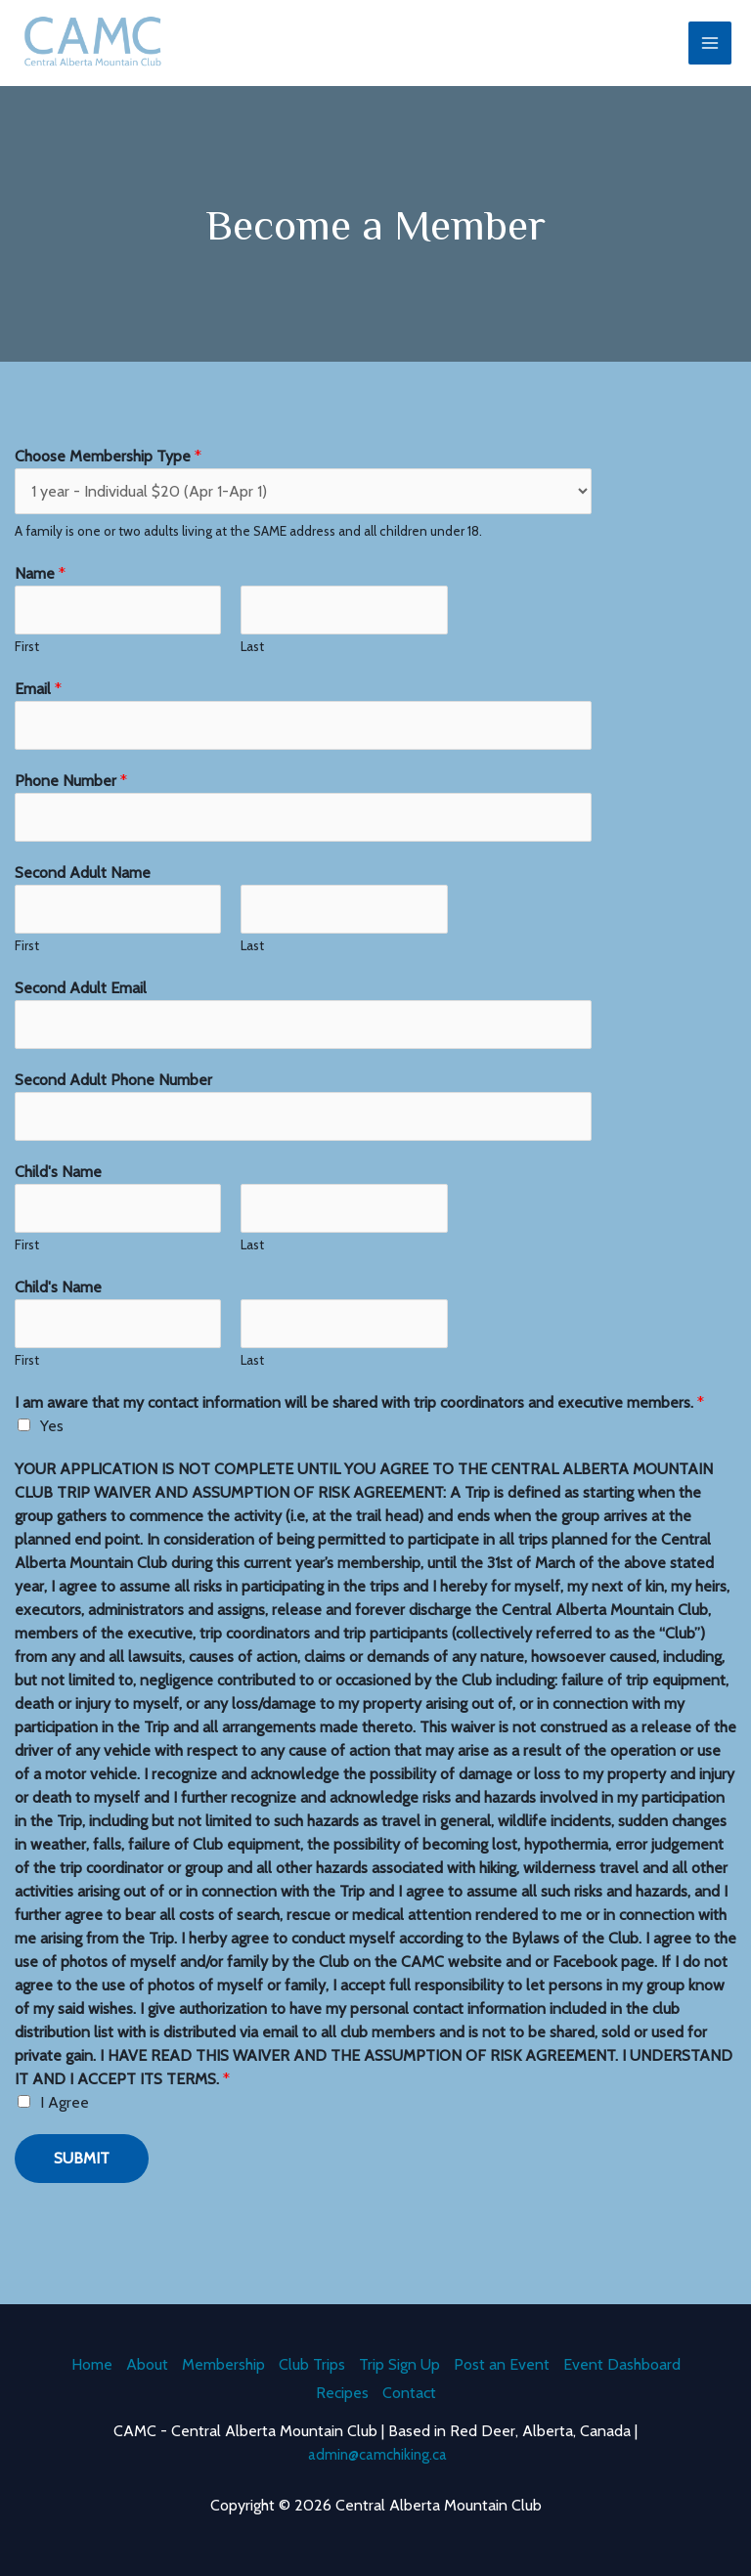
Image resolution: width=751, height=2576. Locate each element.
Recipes (342, 2390)
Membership (223, 2360)
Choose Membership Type (108, 474)
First (27, 665)
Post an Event (502, 2360)
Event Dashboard (622, 2360)
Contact (409, 2390)
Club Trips (312, 2360)
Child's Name (58, 1190)
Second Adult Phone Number (113, 1098)
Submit (82, 2176)
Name (40, 592)
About (147, 2360)
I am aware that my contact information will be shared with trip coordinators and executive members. (359, 1421)
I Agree (64, 2121)
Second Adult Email (81, 1006)
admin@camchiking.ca (377, 2454)
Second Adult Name (83, 891)
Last (252, 665)
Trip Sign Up (399, 2360)
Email (38, 707)
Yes (52, 1444)
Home (91, 2360)
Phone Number (71, 799)
